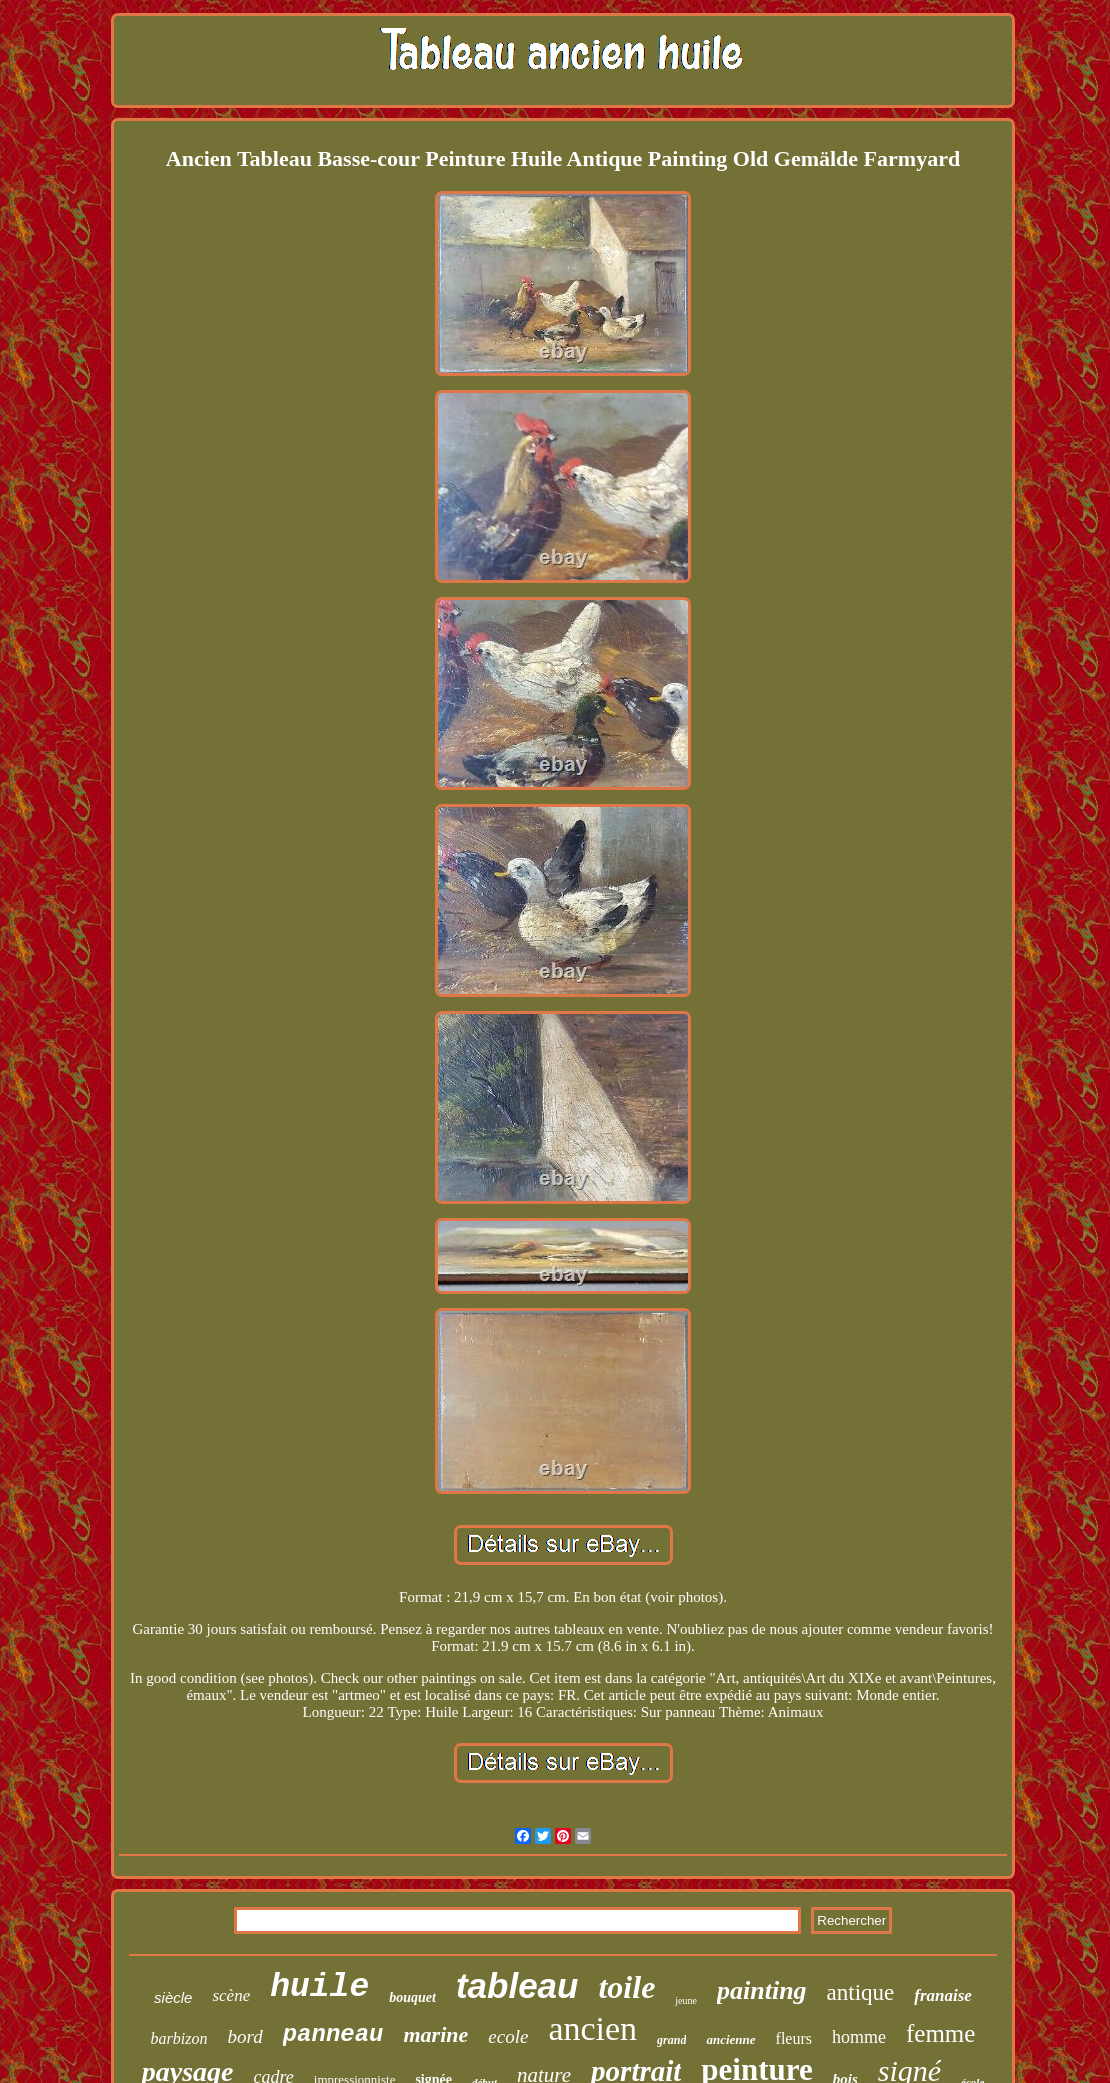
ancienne (730, 2039)
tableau (517, 1985)
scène (231, 1995)
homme (859, 2037)
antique (861, 1992)
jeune (686, 2000)
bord (244, 2036)
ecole (508, 2036)
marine (436, 2034)
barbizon (179, 2038)
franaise (943, 1995)
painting (762, 1990)
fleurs (794, 2038)
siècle (173, 1997)
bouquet (412, 1997)
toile (626, 1987)
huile (319, 1987)
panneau (333, 2034)
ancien (592, 2028)
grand (671, 2040)
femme (940, 2033)
